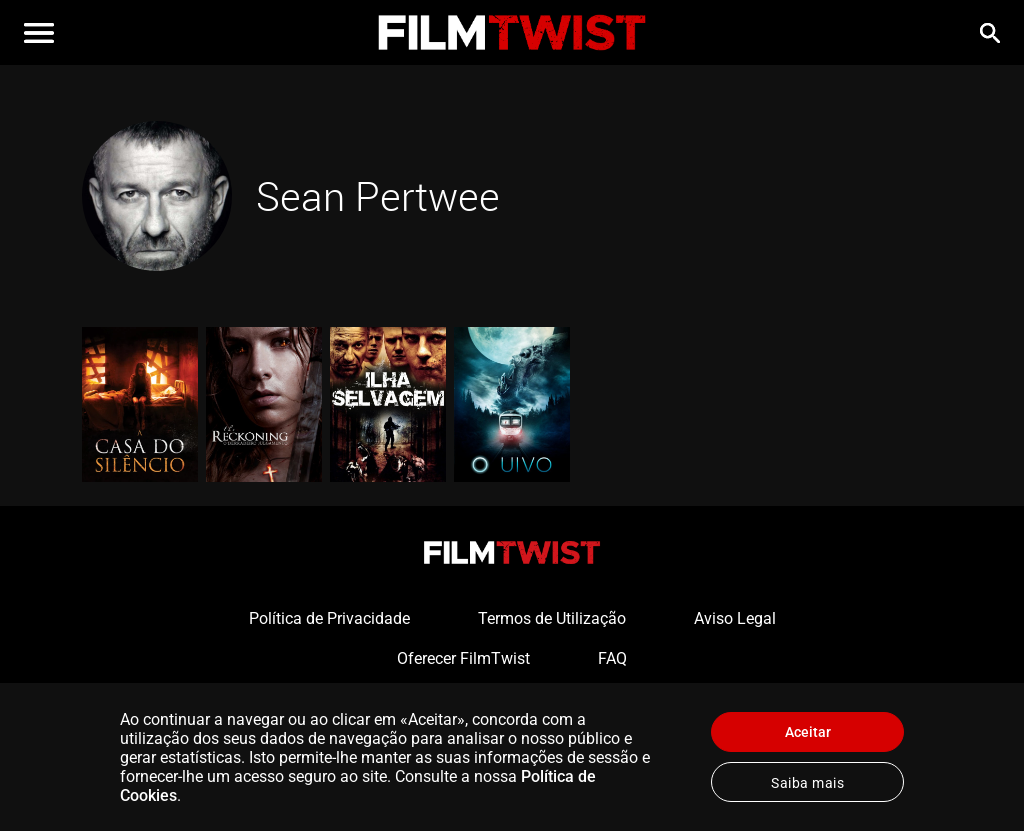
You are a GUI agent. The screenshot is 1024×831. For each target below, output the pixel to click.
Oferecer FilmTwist (463, 658)
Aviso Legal (735, 618)
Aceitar (808, 732)
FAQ (612, 658)
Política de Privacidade (329, 618)
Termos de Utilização (552, 618)
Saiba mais (807, 783)
